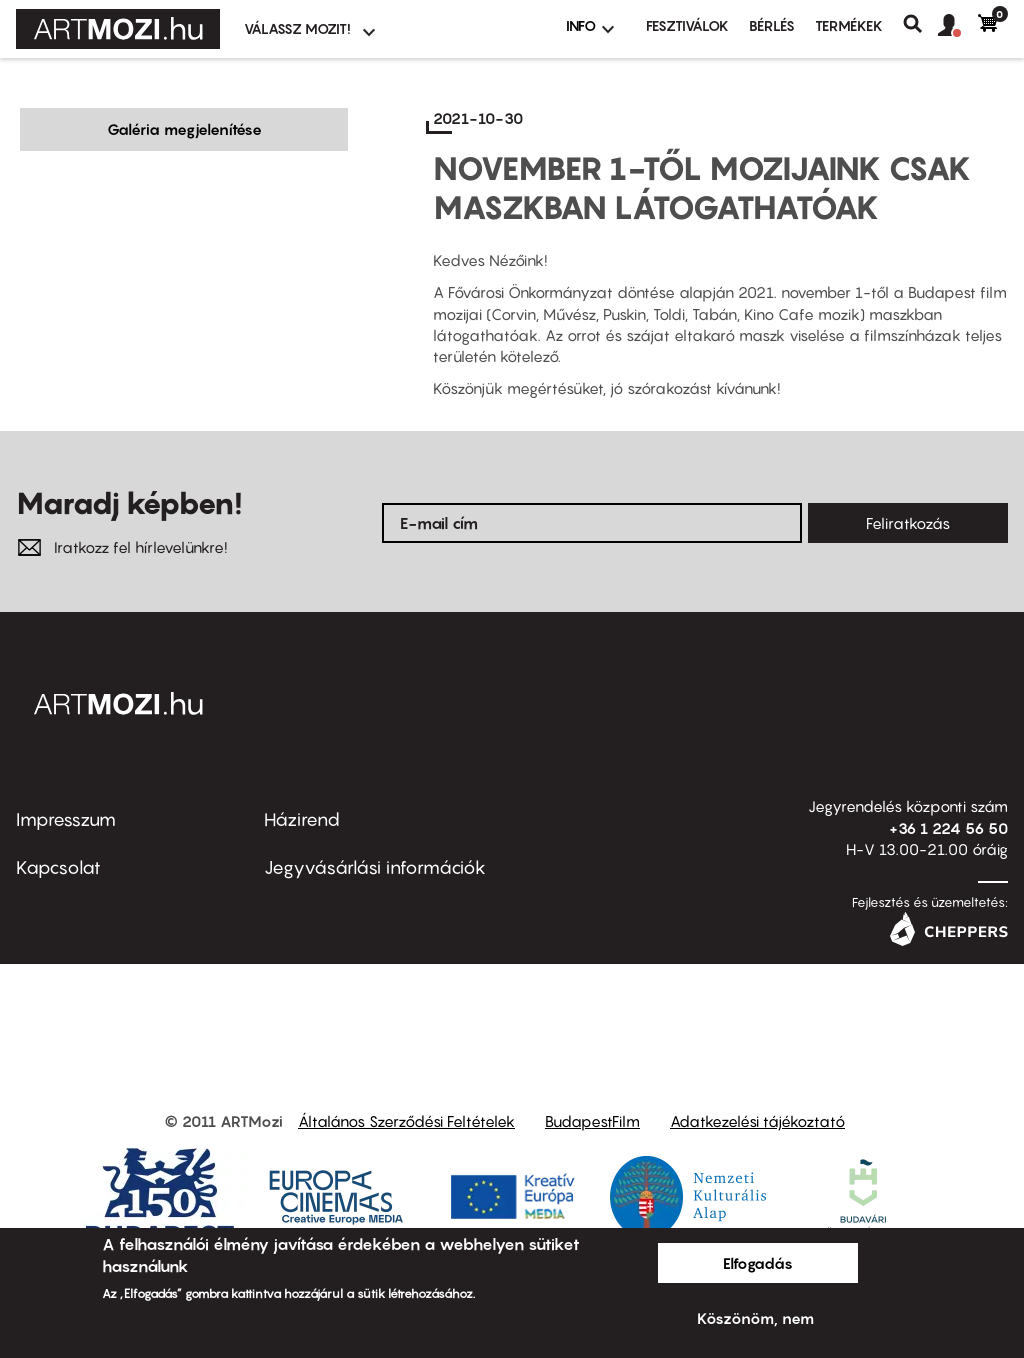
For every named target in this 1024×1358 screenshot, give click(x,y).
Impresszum (66, 819)
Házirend (302, 819)
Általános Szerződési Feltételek (406, 1121)
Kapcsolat (58, 867)
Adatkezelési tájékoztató (757, 1121)
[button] (958, 26)
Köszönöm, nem (755, 1318)
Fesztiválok (687, 25)
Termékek (849, 25)
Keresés (920, 24)
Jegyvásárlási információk (375, 867)
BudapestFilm (592, 1121)
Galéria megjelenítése (184, 129)
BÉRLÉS (772, 25)
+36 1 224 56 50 (948, 828)
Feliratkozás (908, 523)
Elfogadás (758, 1263)
